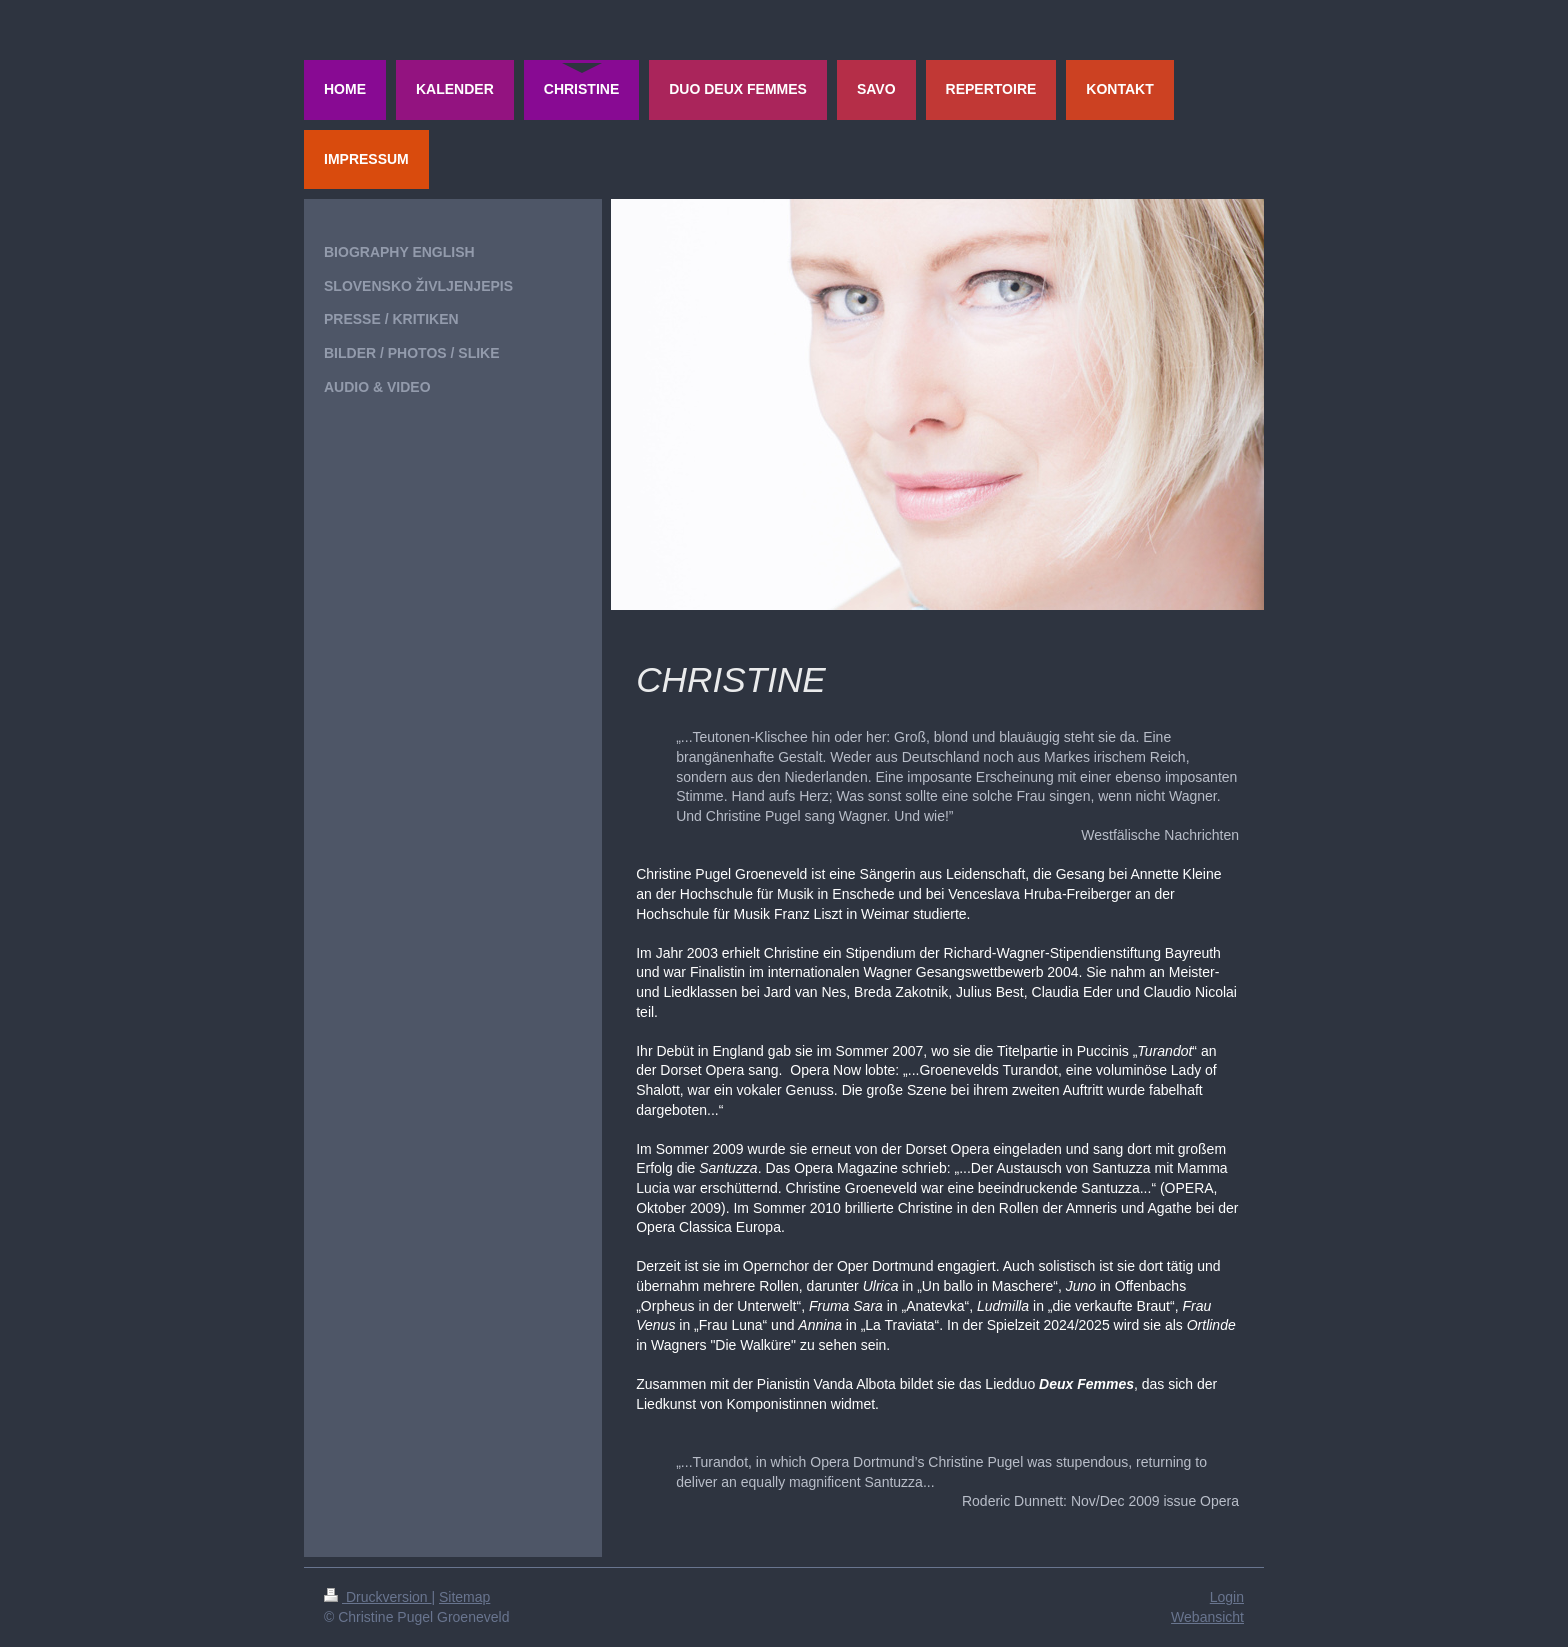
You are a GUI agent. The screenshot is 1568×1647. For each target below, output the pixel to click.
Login (1227, 1597)
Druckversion (377, 1597)
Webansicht (1207, 1617)
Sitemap (464, 1597)
